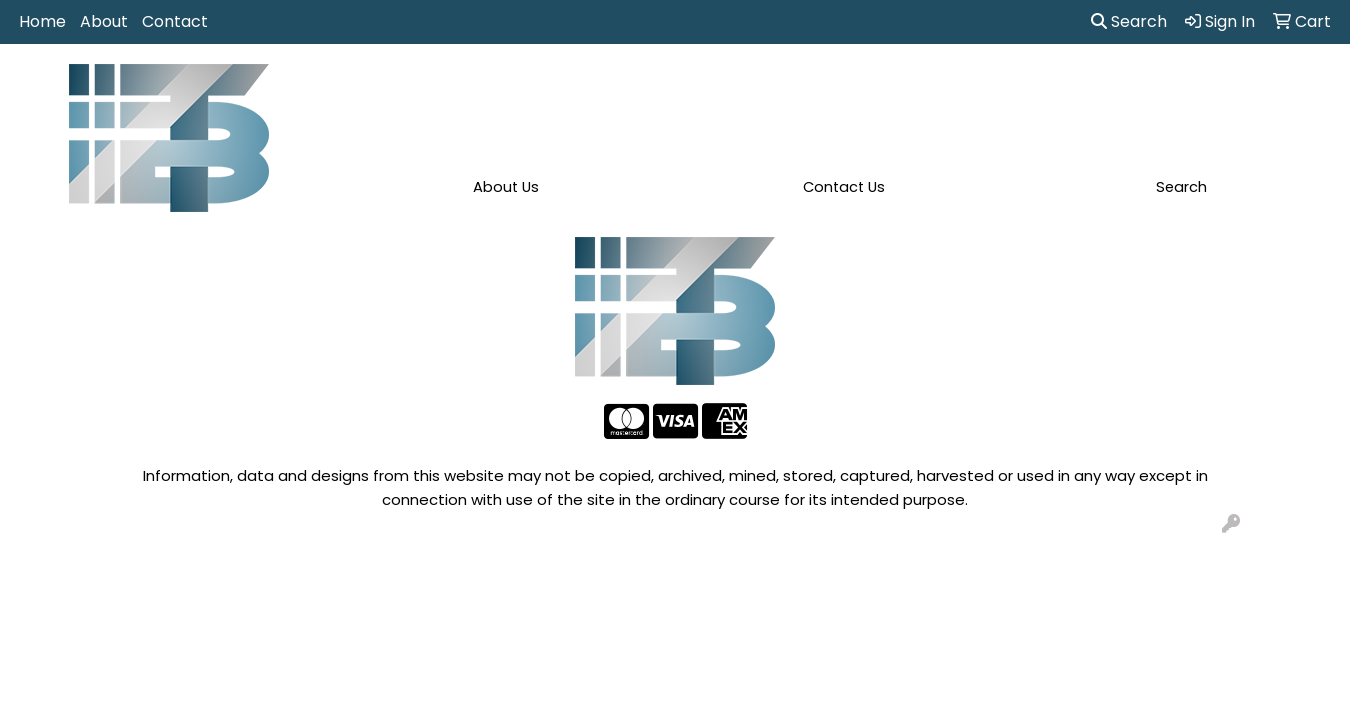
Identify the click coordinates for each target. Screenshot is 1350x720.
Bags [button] (600, 88)
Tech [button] (1097, 88)
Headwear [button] (850, 88)
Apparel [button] (432, 88)
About (104, 21)
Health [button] (944, 88)
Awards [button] (521, 88)
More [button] (1249, 88)
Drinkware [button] (687, 88)
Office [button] (1023, 88)
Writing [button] (1173, 88)
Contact (175, 21)
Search (1129, 21)
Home (42, 21)
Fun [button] (767, 88)
